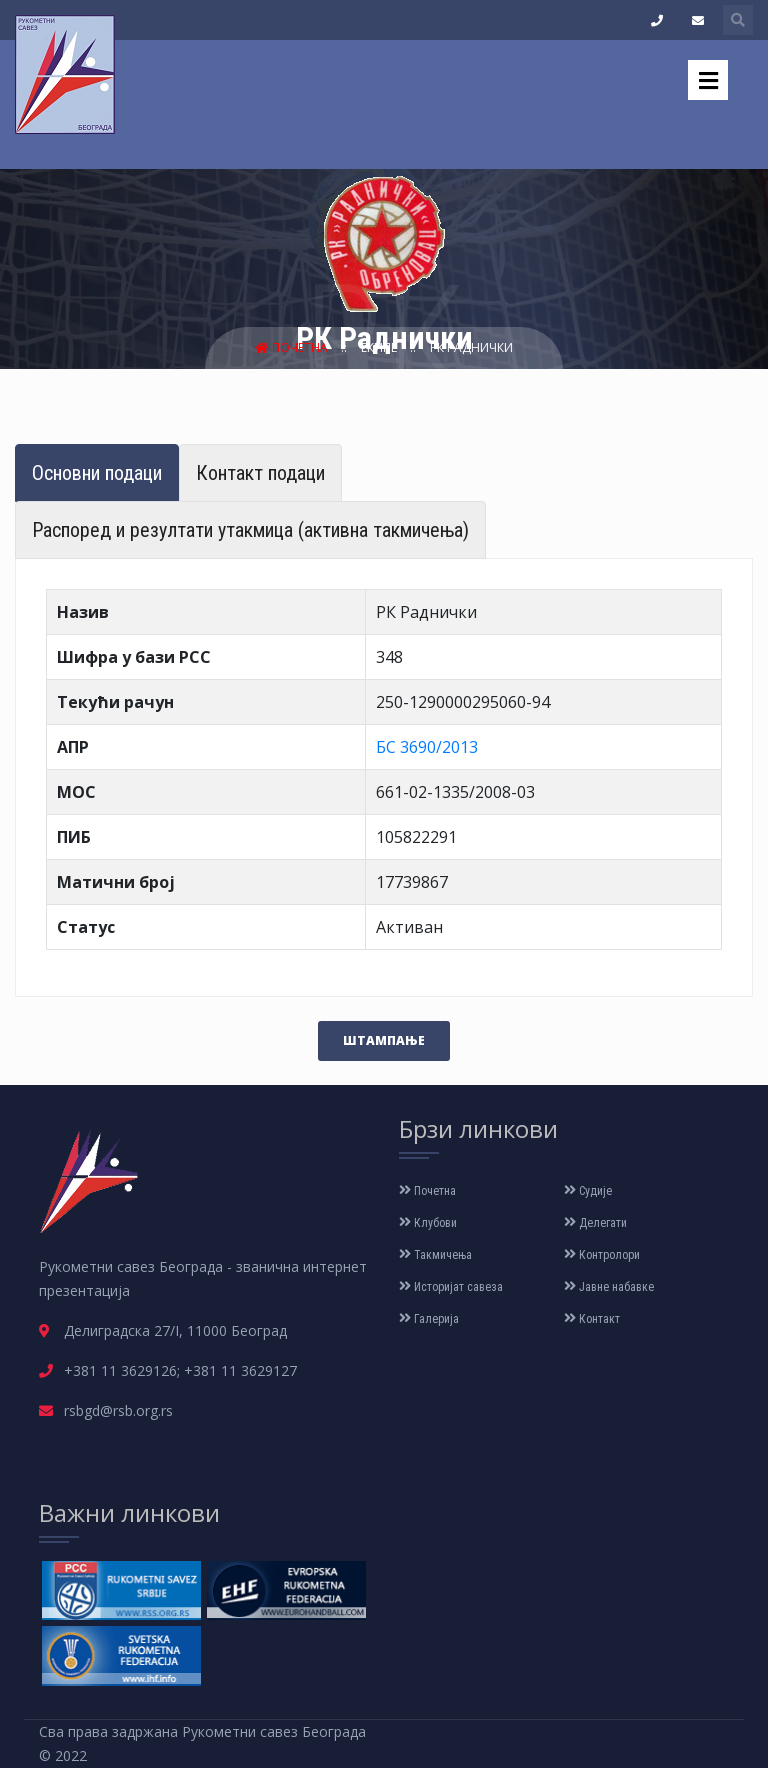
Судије (588, 1191)
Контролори (602, 1255)
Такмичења (435, 1255)
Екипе (380, 347)
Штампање (384, 1040)
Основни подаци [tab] (97, 473)
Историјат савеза (451, 1287)
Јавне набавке (609, 1287)
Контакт (592, 1319)
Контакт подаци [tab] (260, 473)
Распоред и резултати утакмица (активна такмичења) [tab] (250, 530)
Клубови (428, 1223)
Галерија (429, 1319)
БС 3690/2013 (427, 747)
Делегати (595, 1223)
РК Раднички (471, 347)
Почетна (293, 347)
